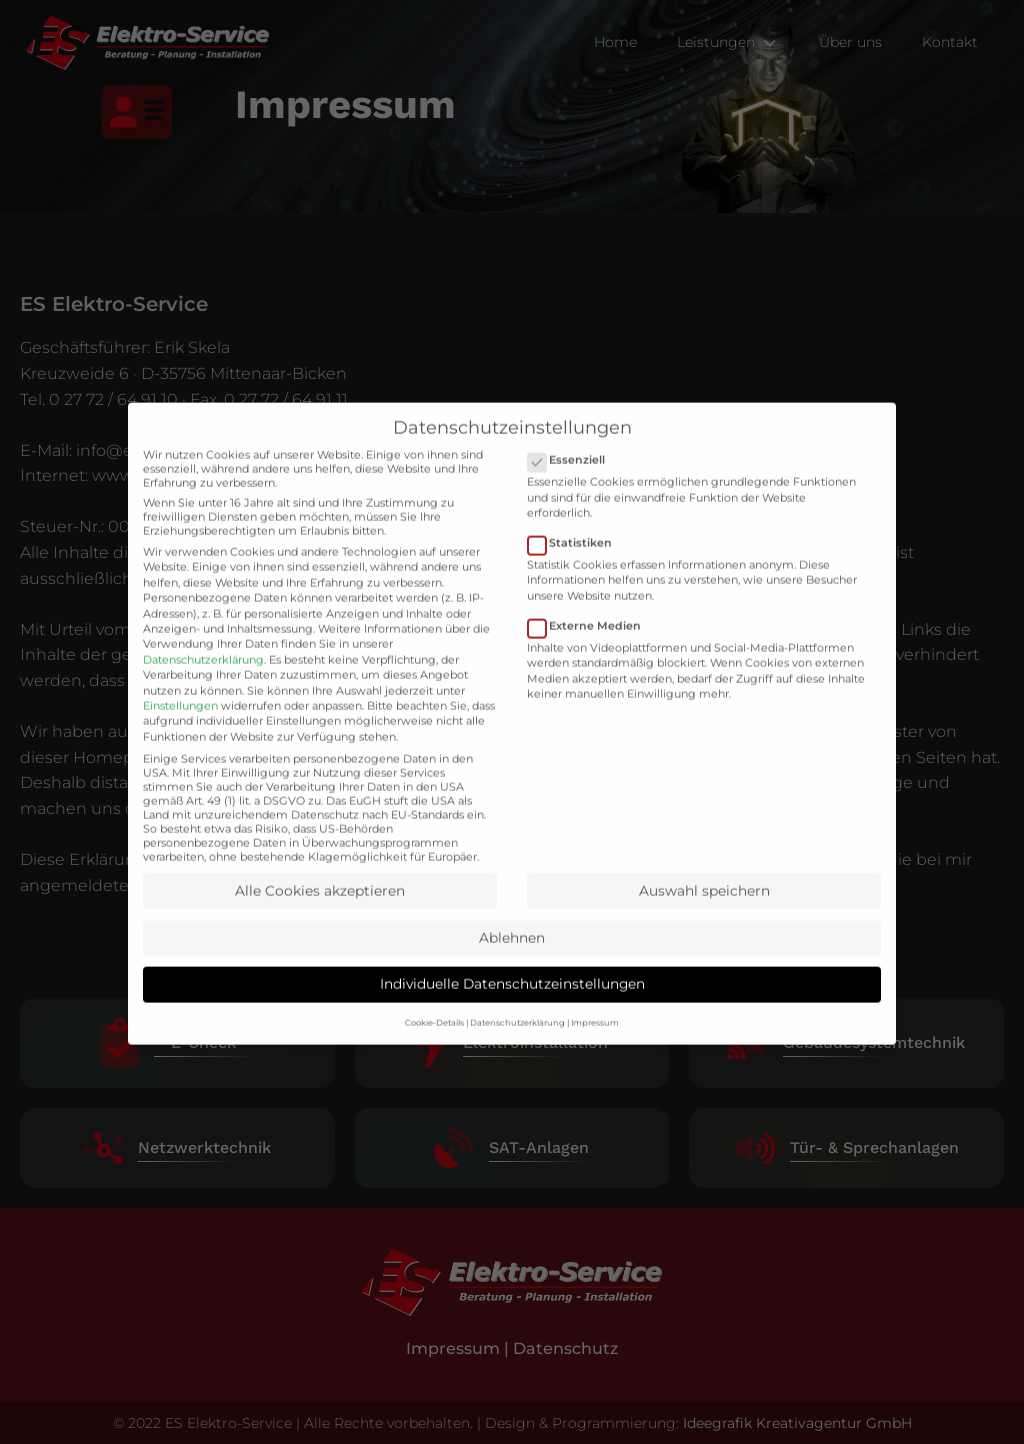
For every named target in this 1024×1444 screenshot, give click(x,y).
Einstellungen (180, 737)
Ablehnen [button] (512, 969)
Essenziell (572, 492)
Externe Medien (590, 657)
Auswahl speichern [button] (704, 923)
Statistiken (576, 575)
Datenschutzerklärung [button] (517, 1055)
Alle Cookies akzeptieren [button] (320, 923)
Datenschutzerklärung (203, 691)
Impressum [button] (595, 1055)
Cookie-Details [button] (434, 1055)
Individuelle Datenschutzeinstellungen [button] (512, 1016)
